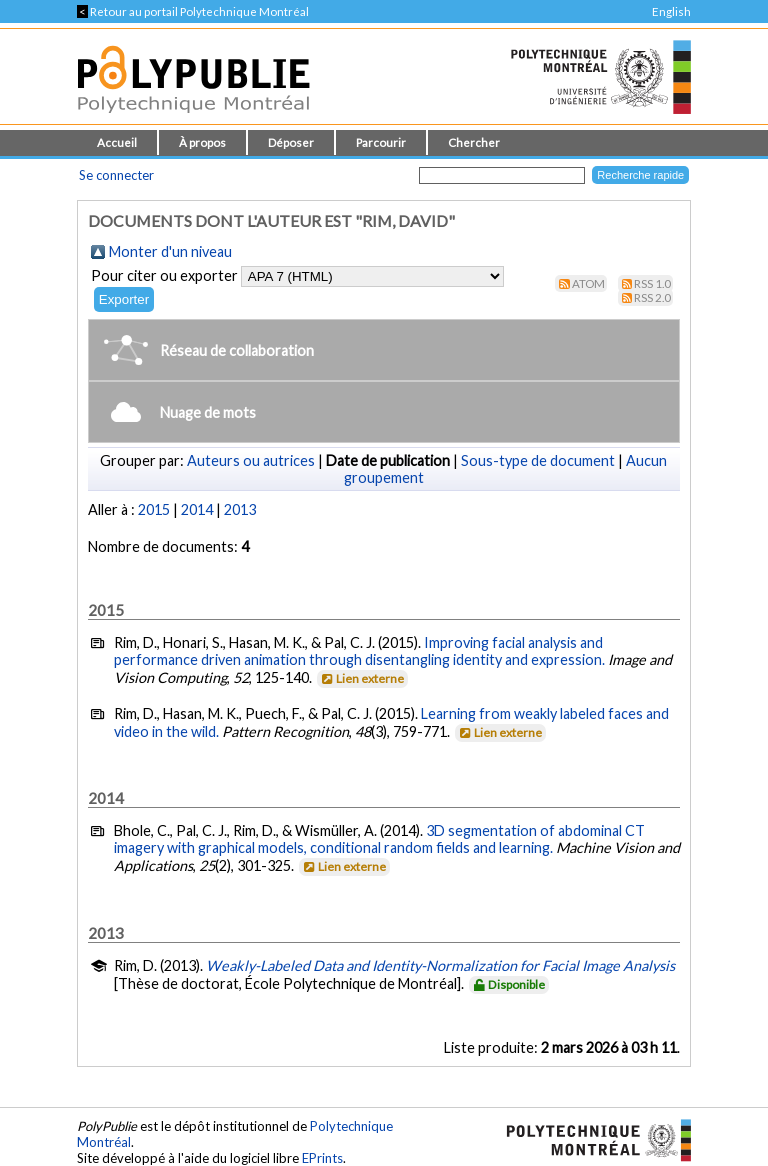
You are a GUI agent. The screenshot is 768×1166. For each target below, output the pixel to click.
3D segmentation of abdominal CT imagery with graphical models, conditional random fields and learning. (379, 839)
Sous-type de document (538, 460)
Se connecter (116, 175)
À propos (202, 142)
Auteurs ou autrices (251, 460)
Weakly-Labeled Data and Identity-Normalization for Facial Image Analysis (440, 965)
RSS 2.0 (652, 297)
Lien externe (361, 678)
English (671, 11)
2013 (240, 509)
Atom (588, 283)
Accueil (117, 142)
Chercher (474, 142)
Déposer (291, 142)
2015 (154, 509)
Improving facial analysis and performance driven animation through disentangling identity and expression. (359, 651)
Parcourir (381, 142)
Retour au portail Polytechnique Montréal (193, 11)
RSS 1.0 (652, 283)
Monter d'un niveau (170, 251)
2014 (197, 509)
